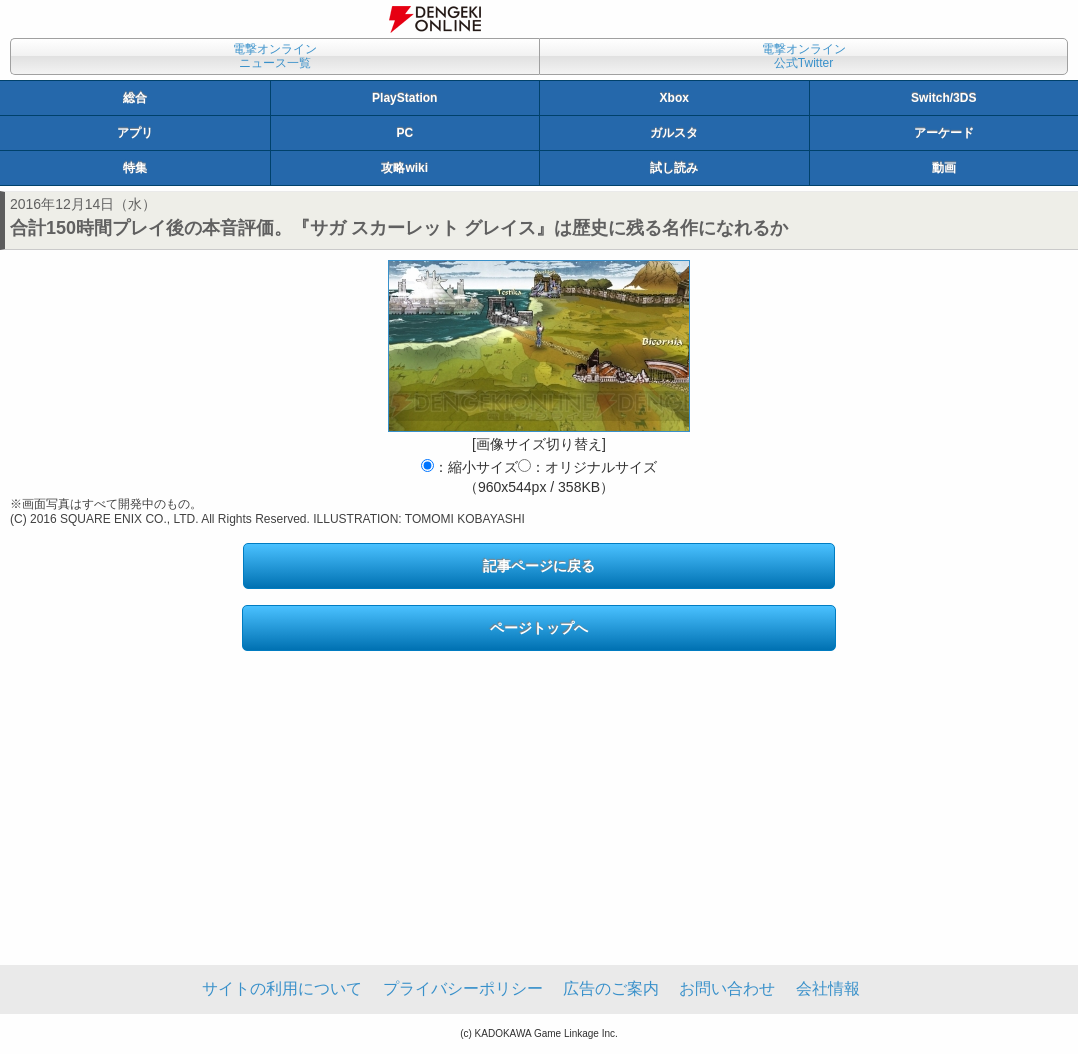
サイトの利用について (282, 988)
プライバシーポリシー (463, 988)
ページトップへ (539, 628)
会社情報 (828, 988)
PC (404, 133)
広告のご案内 (611, 988)
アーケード (944, 133)
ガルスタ (674, 133)
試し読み (674, 168)
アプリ (135, 133)
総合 (135, 98)
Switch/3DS (943, 98)
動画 (944, 168)
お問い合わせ (727, 988)
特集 (135, 168)
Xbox (674, 98)
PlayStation (404, 98)
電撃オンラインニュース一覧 (275, 56)
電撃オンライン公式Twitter (804, 56)
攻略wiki (404, 168)
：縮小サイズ (469, 467)
